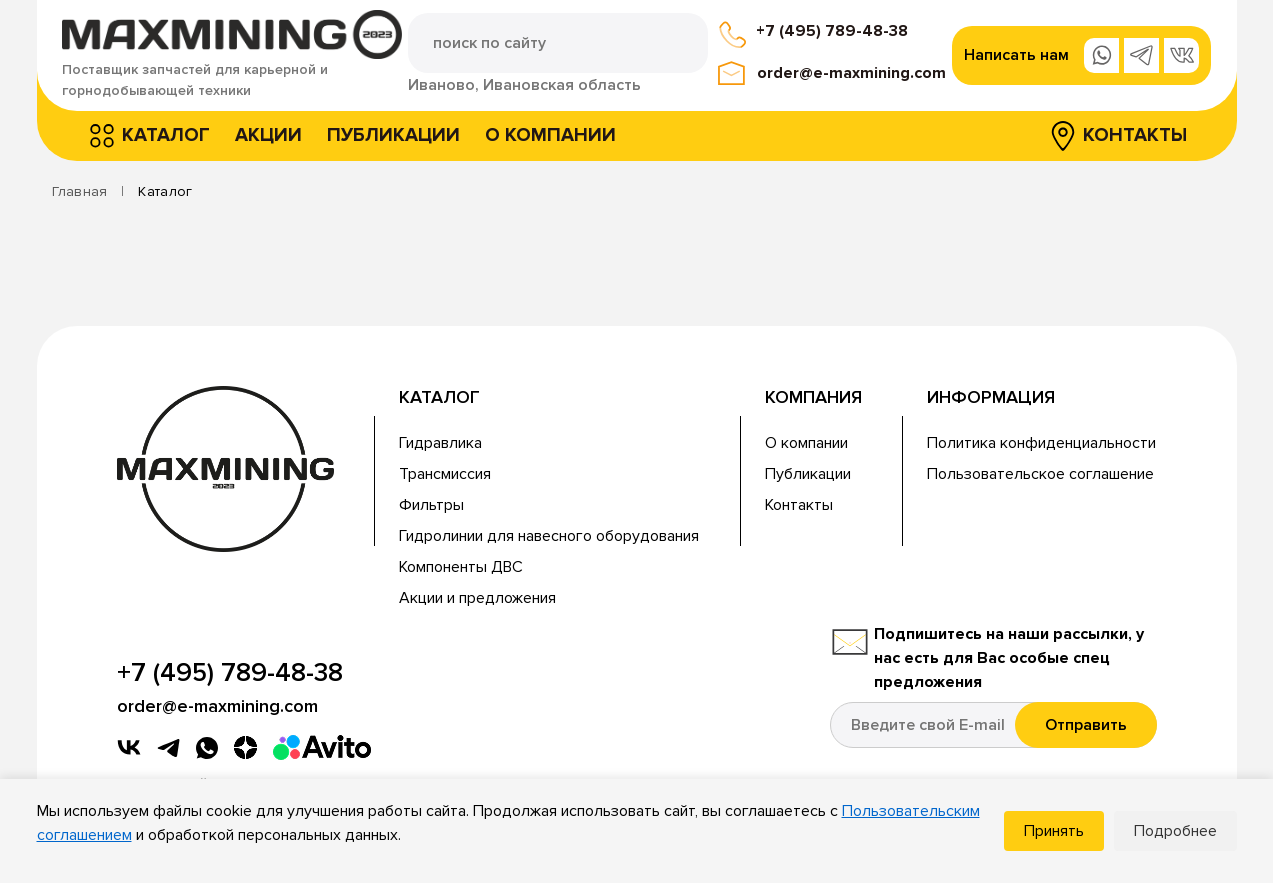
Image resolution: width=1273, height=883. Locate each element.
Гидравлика (440, 443)
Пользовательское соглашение (1040, 474)
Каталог (166, 135)
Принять (1054, 831)
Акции (268, 135)
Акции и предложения (477, 598)
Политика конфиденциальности (1041, 443)
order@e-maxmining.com (851, 73)
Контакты (1135, 135)
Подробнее (1175, 831)
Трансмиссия (445, 474)
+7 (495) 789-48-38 (832, 31)
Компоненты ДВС (461, 567)
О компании (550, 135)
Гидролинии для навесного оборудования (549, 536)
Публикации (393, 135)
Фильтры (431, 505)
